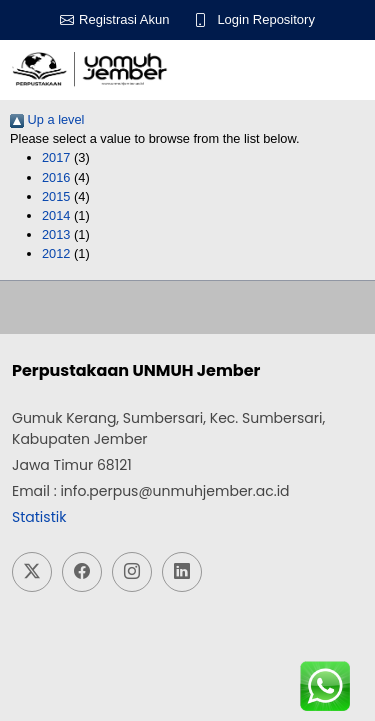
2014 (56, 215)
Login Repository (266, 19)
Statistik (39, 517)
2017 (56, 157)
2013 (56, 234)
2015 (56, 196)
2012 (56, 253)
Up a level (47, 119)
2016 (56, 177)
